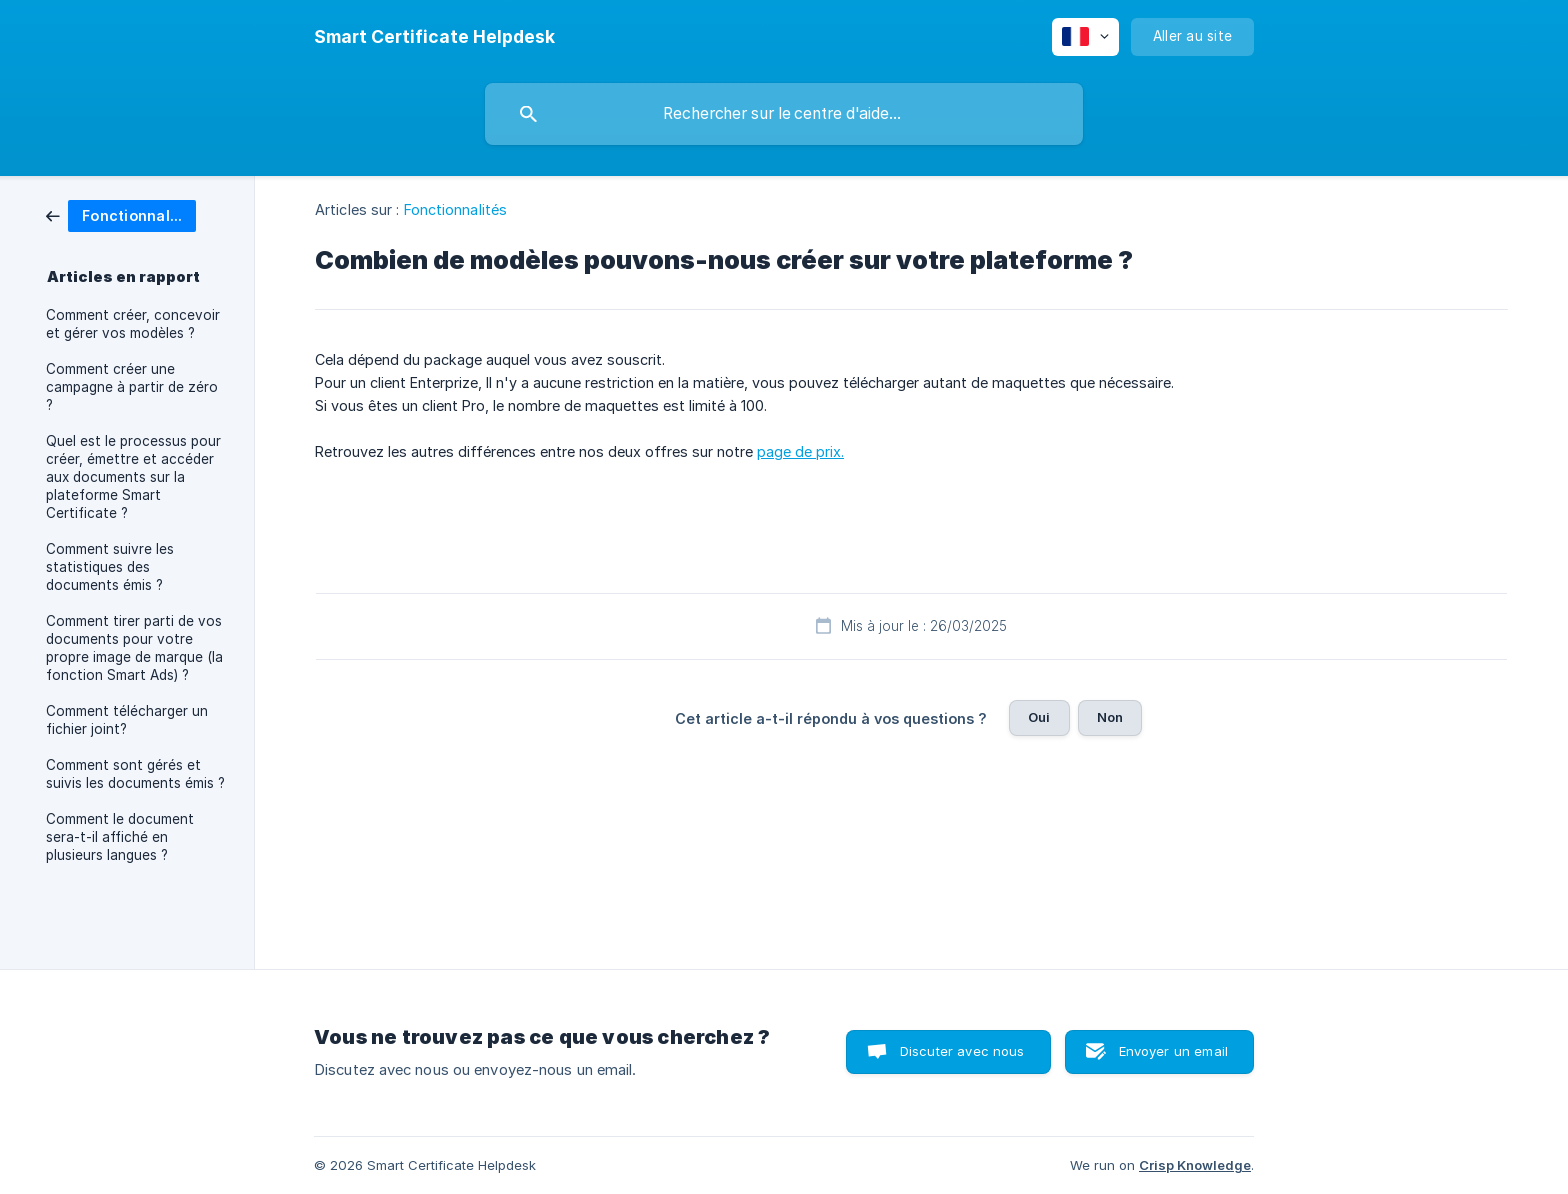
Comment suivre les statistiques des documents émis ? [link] (110, 567)
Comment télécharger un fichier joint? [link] (127, 720)
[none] (434, 37)
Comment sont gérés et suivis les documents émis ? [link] (135, 774)
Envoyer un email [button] (1173, 1051)
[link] (121, 214)
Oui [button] (1039, 717)
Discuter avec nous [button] (962, 1051)
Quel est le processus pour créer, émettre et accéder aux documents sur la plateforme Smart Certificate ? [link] (133, 477)
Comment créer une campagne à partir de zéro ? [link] (132, 387)
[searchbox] (784, 114)
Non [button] (1110, 717)
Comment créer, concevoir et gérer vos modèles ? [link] (133, 324)
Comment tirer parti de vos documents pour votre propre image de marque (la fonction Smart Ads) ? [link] (134, 648)
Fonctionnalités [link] (456, 209)
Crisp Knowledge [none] (1195, 1165)
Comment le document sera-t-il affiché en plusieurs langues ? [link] (120, 837)
